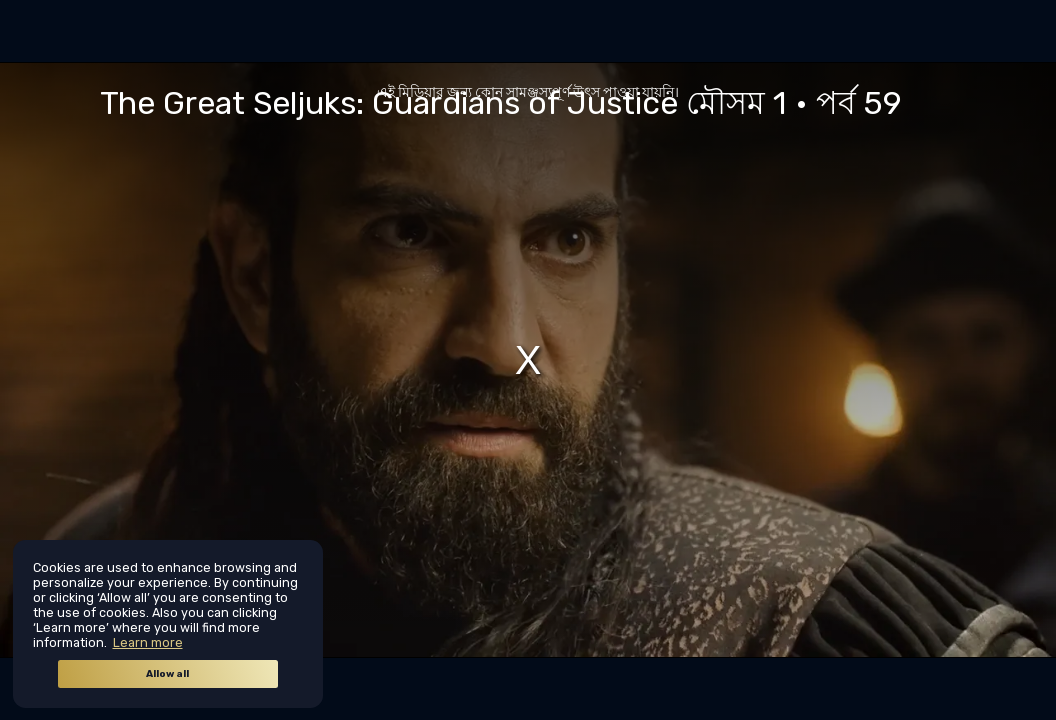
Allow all (167, 674)
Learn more (148, 642)
